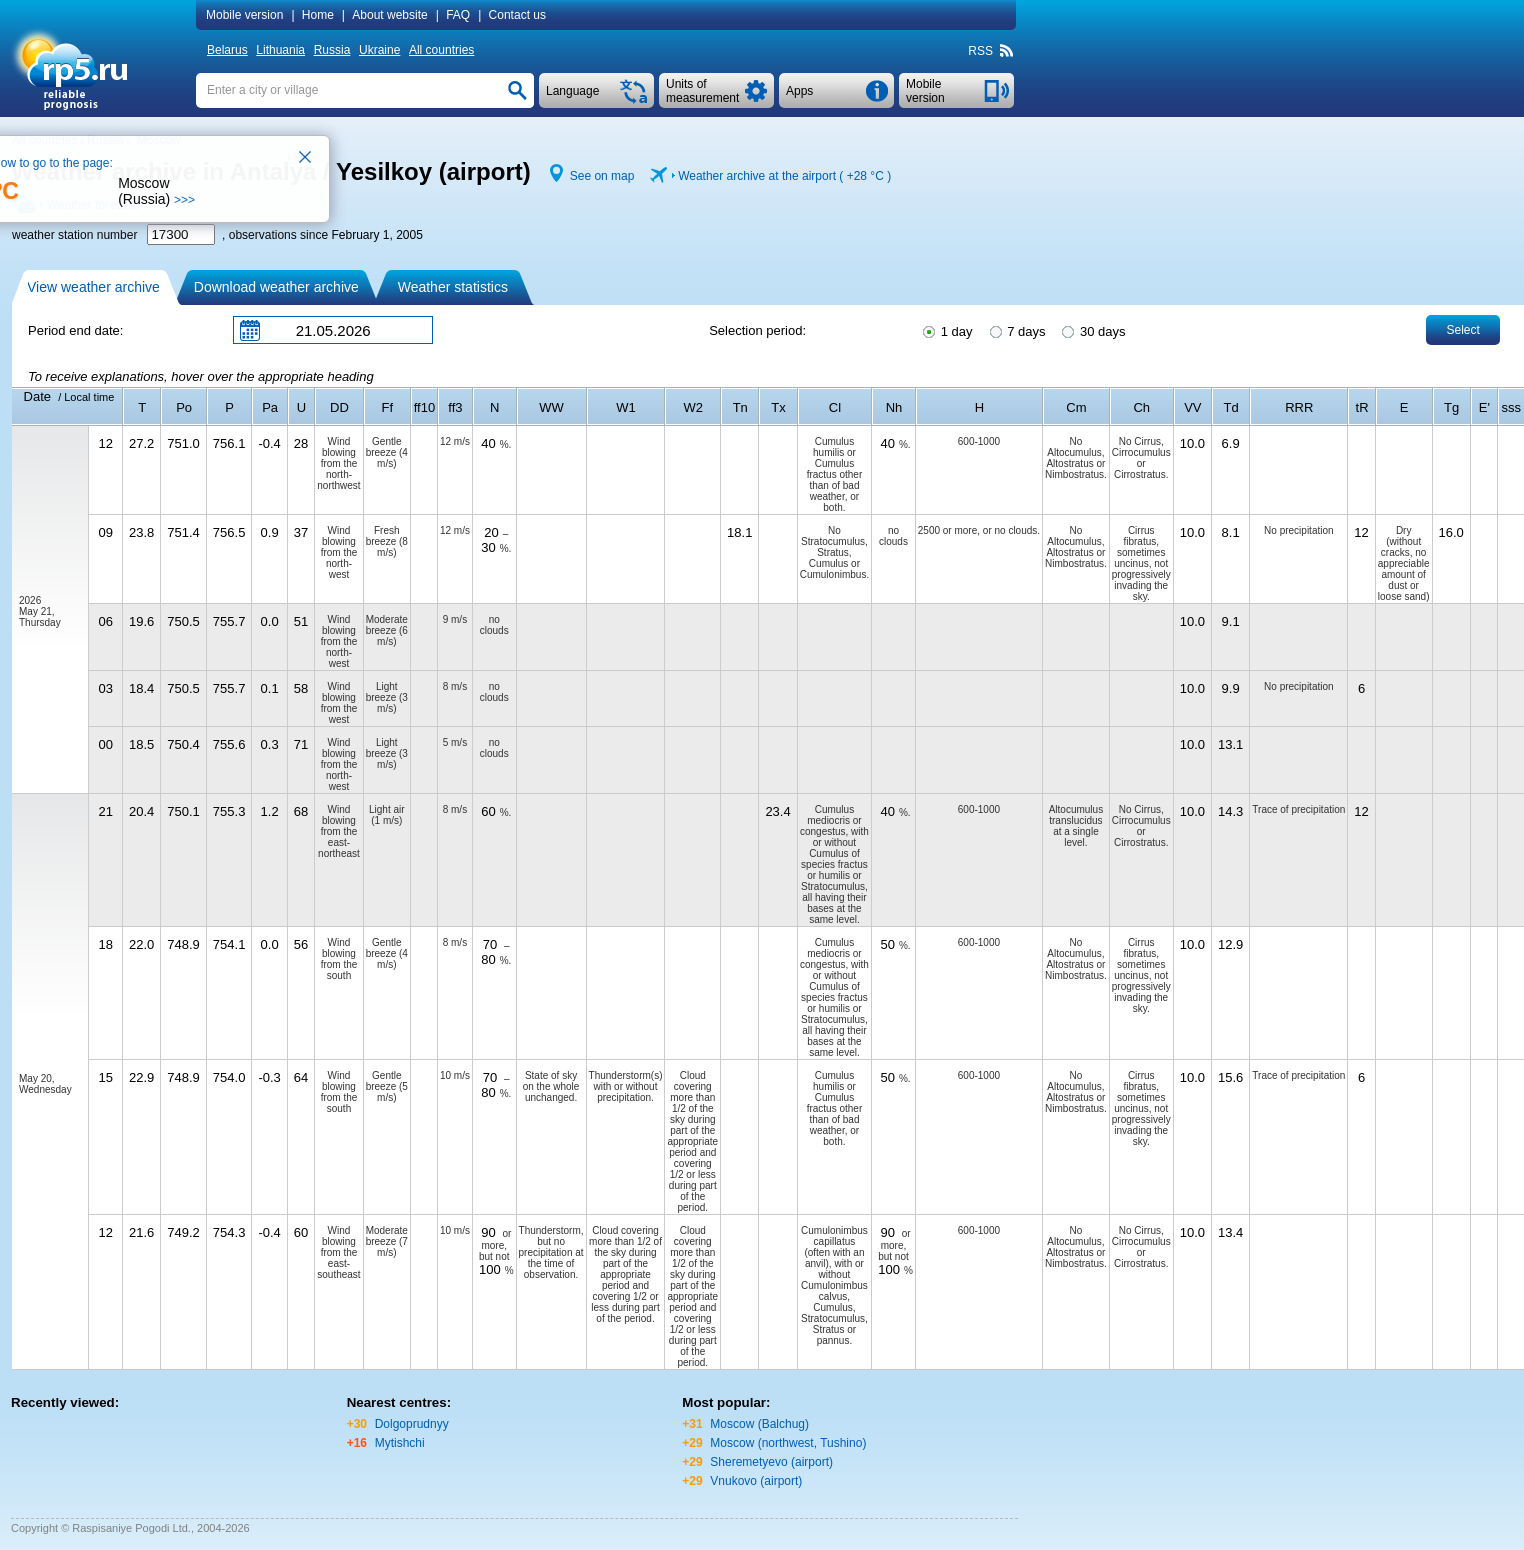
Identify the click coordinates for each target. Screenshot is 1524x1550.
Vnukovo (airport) (756, 1481)
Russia (332, 50)
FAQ (458, 15)
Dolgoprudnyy (412, 1424)
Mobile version (244, 15)
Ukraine (379, 50)
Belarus (227, 50)
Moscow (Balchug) (759, 1424)
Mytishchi (400, 1443)
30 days (1092, 330)
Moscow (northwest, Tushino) (788, 1443)
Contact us (517, 15)
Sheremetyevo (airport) (771, 1462)
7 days (1016, 330)
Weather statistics (453, 287)
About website (389, 15)
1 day (946, 330)
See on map (602, 176)
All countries (441, 50)
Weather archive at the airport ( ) (784, 176)
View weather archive (93, 287)
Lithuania (280, 50)
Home (318, 15)
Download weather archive (276, 287)
